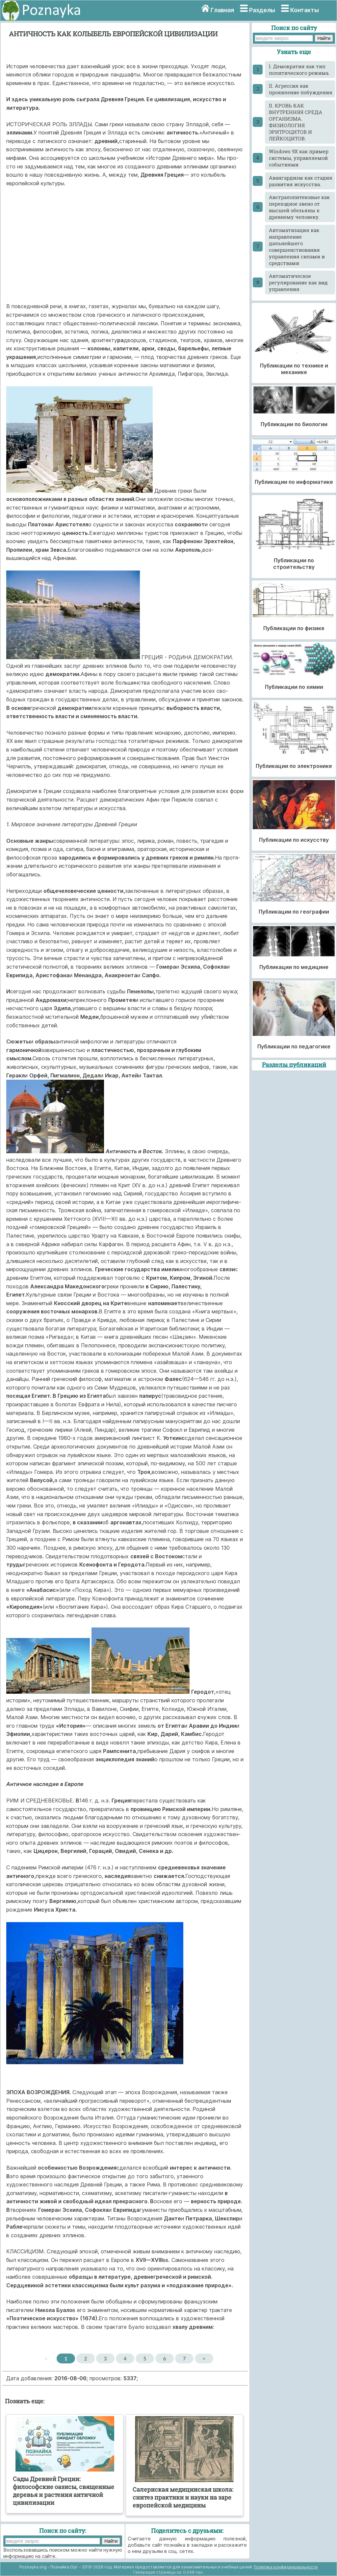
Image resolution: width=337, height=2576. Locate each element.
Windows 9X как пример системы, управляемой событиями (298, 158)
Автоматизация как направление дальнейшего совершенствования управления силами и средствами (297, 246)
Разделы (262, 10)
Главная (222, 10)
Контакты (304, 10)
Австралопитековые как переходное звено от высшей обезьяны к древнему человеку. (299, 207)
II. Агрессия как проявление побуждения (300, 89)
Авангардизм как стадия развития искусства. (300, 181)
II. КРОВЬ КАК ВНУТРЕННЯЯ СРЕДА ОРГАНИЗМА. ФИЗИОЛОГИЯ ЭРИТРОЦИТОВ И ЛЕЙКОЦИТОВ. (295, 122)
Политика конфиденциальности (286, 2566)
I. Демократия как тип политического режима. (299, 69)
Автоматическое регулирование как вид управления (298, 282)
